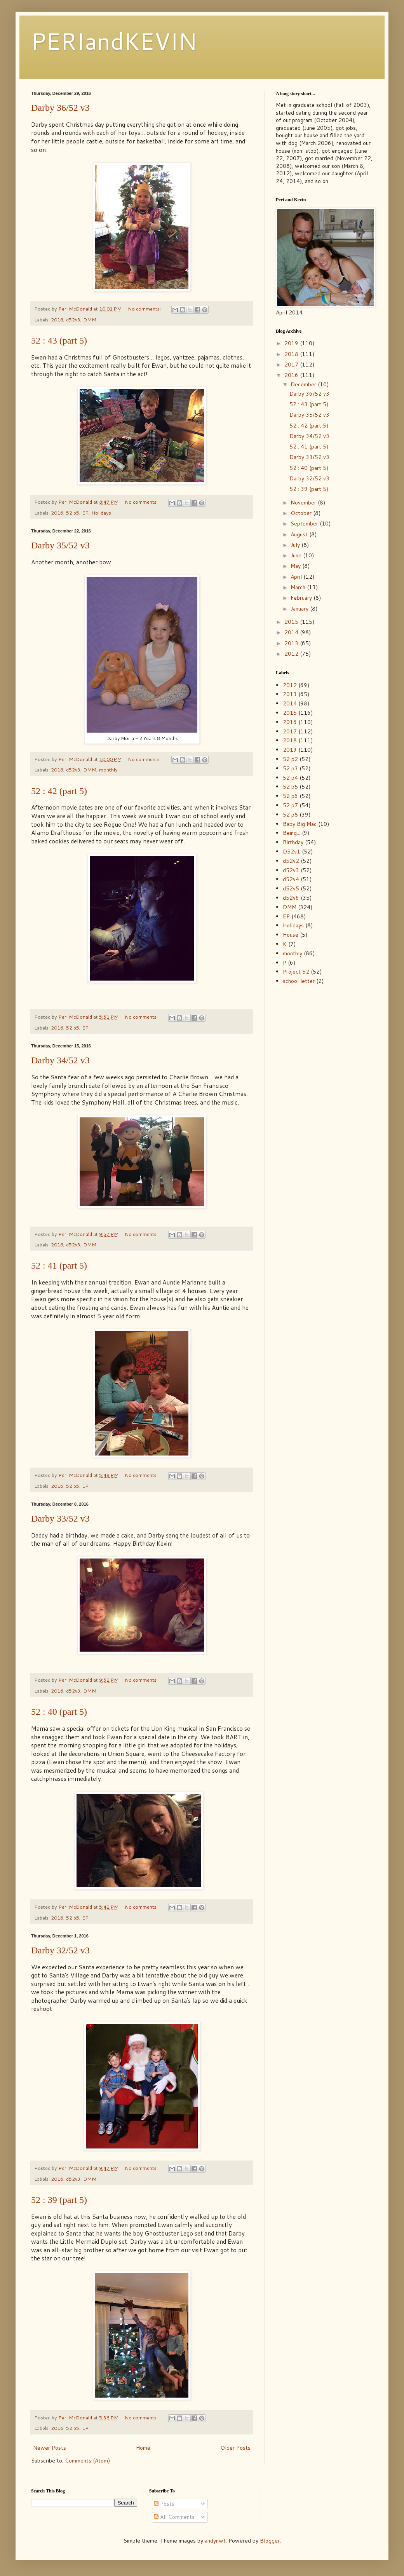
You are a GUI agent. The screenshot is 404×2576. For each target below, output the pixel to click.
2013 (292, 643)
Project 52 (296, 972)
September (305, 523)
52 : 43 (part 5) (59, 340)
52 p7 (290, 805)
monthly (108, 769)
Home (143, 2448)
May (296, 566)
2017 (292, 364)
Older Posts (235, 2448)
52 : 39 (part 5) (59, 2200)
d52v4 (291, 879)
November (304, 502)
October (302, 513)
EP (85, 512)
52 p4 (290, 778)
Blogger (270, 2541)
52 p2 (290, 759)
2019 (292, 343)
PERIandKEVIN (114, 40)
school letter (299, 981)
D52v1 (291, 851)
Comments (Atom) (87, 2460)
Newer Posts (49, 2448)
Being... (291, 833)
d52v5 (291, 888)
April (297, 577)
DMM (89, 319)
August (300, 534)
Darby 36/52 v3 (60, 108)
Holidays (101, 512)
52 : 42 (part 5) (59, 791)
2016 (57, 319)
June (297, 555)
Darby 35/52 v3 (60, 545)
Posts (164, 2504)
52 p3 (290, 768)
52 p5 (72, 512)
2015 (292, 622)
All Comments (174, 2517)
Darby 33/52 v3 (60, 1518)
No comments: (145, 308)
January (300, 609)
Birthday (293, 842)
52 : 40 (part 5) (59, 1712)
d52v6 (291, 898)
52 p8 (290, 815)
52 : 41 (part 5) (59, 1265)
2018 (292, 354)
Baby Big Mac (300, 824)
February (302, 598)
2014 (292, 632)
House (290, 935)
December (304, 384)
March (299, 587)
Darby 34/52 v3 (60, 1060)
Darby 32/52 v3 (60, 1950)
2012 (292, 654)
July (296, 545)
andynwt (215, 2541)
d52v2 (291, 861)
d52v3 (73, 319)
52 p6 (290, 796)
